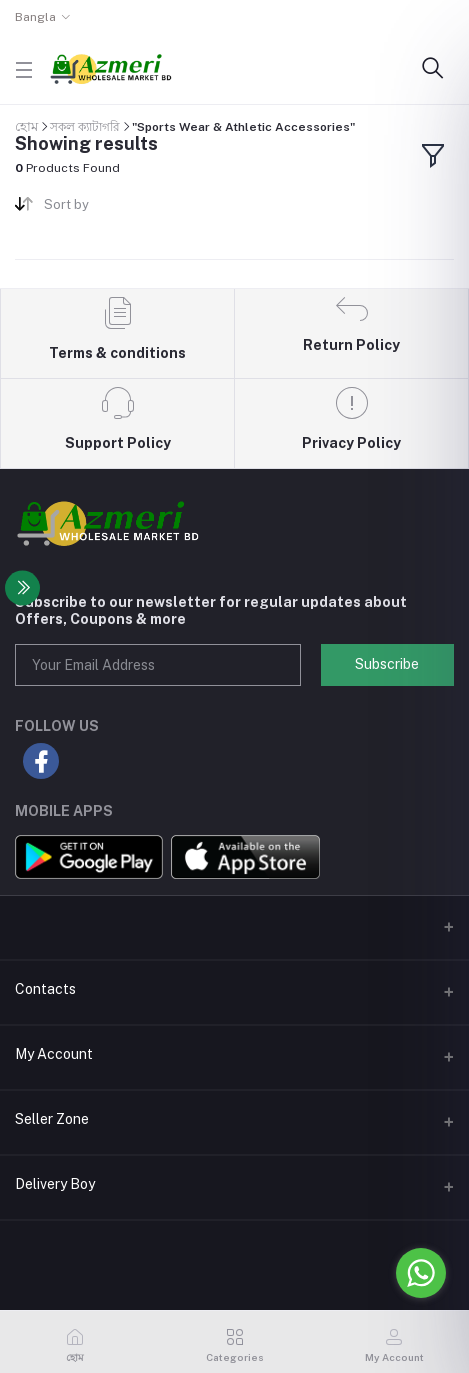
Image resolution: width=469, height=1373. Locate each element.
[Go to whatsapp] (421, 1273)
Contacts (45, 989)
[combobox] (131, 208)
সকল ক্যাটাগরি (85, 127)
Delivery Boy (55, 1184)
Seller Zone (52, 1119)
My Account (54, 1054)
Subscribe (387, 664)
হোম (26, 126)
